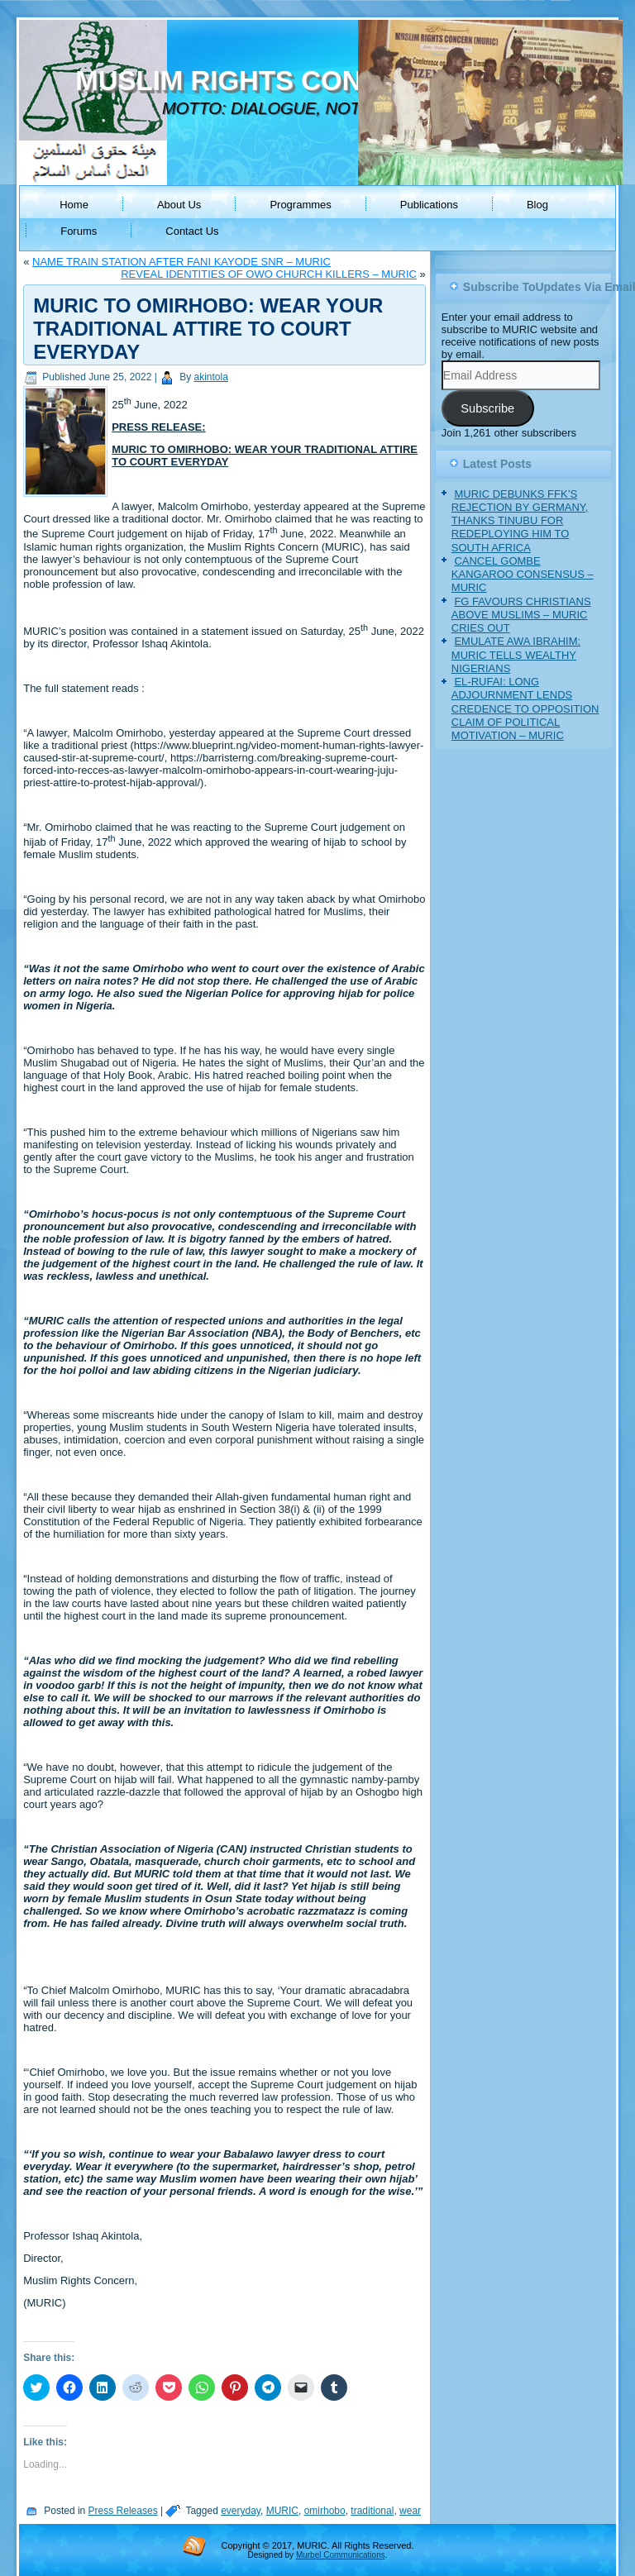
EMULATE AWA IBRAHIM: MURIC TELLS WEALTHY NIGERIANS (515, 655)
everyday (240, 2510)
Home (74, 204)
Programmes (300, 204)
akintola (211, 377)
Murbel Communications (340, 2554)
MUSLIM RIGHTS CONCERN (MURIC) (314, 80)
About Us (179, 204)
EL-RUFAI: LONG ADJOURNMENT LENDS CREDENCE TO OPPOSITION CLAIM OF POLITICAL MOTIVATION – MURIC (525, 708)
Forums (78, 231)
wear (410, 2510)
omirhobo (325, 2510)
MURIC (282, 2510)
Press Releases (123, 2510)
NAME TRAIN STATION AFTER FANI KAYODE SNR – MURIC (181, 261)
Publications (429, 204)
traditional (372, 2510)
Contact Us (191, 231)
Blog (537, 204)
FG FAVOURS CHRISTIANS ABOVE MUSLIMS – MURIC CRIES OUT (521, 615)
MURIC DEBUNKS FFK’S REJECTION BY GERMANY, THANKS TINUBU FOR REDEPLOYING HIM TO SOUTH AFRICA (520, 521)
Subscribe (487, 408)
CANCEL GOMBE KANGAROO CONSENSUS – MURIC (522, 574)
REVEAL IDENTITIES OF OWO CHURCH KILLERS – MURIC (269, 274)
